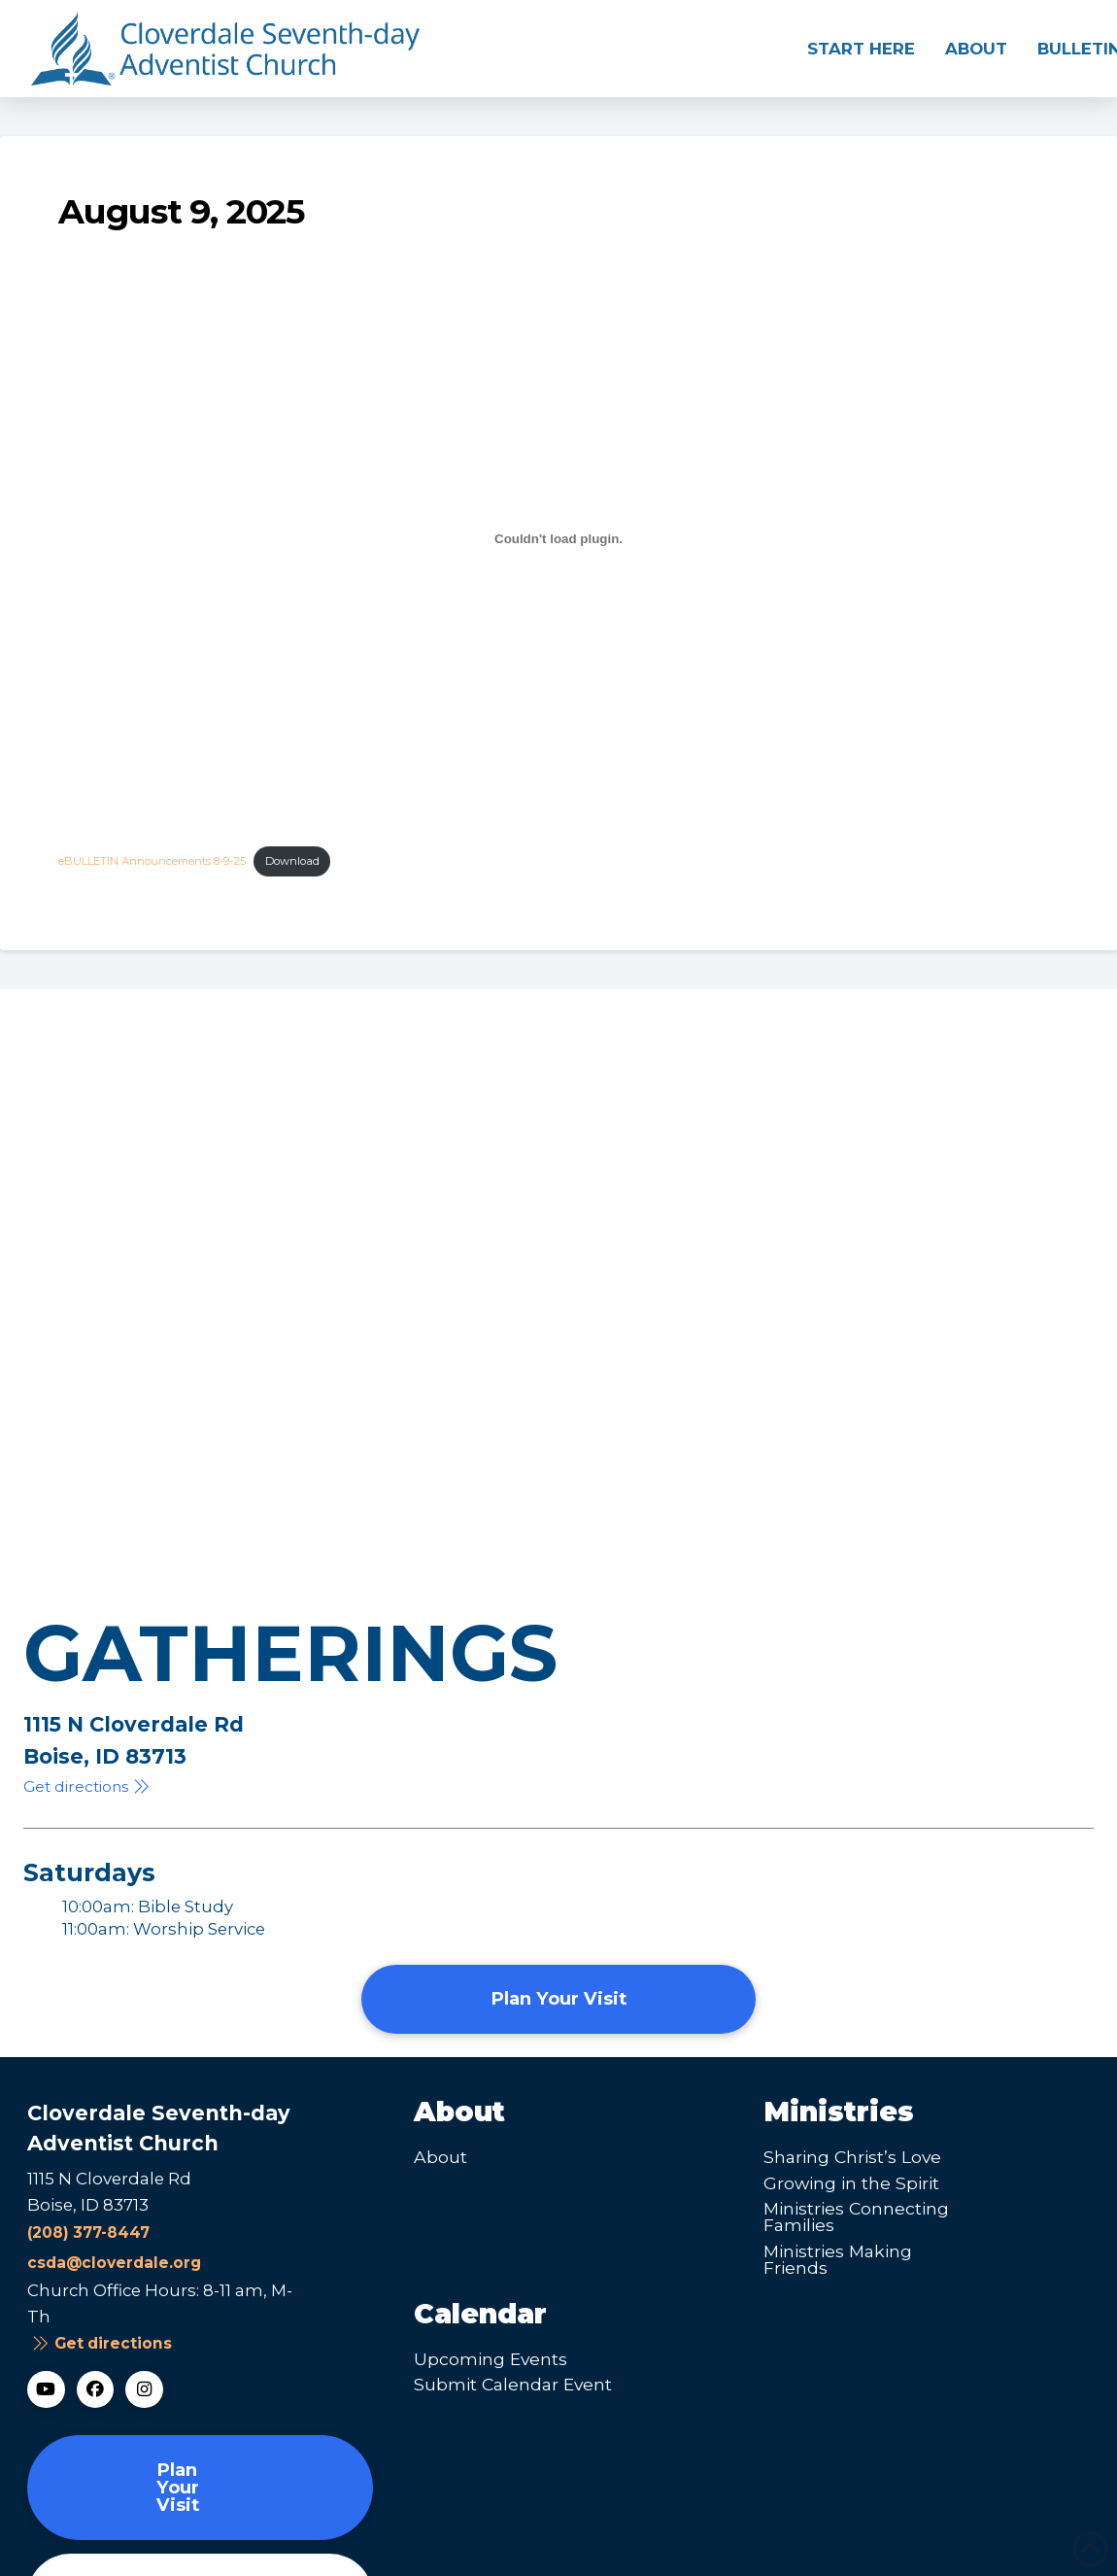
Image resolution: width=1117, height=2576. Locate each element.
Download (292, 861)
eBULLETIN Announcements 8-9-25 (152, 861)
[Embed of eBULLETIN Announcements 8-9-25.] (558, 538)
